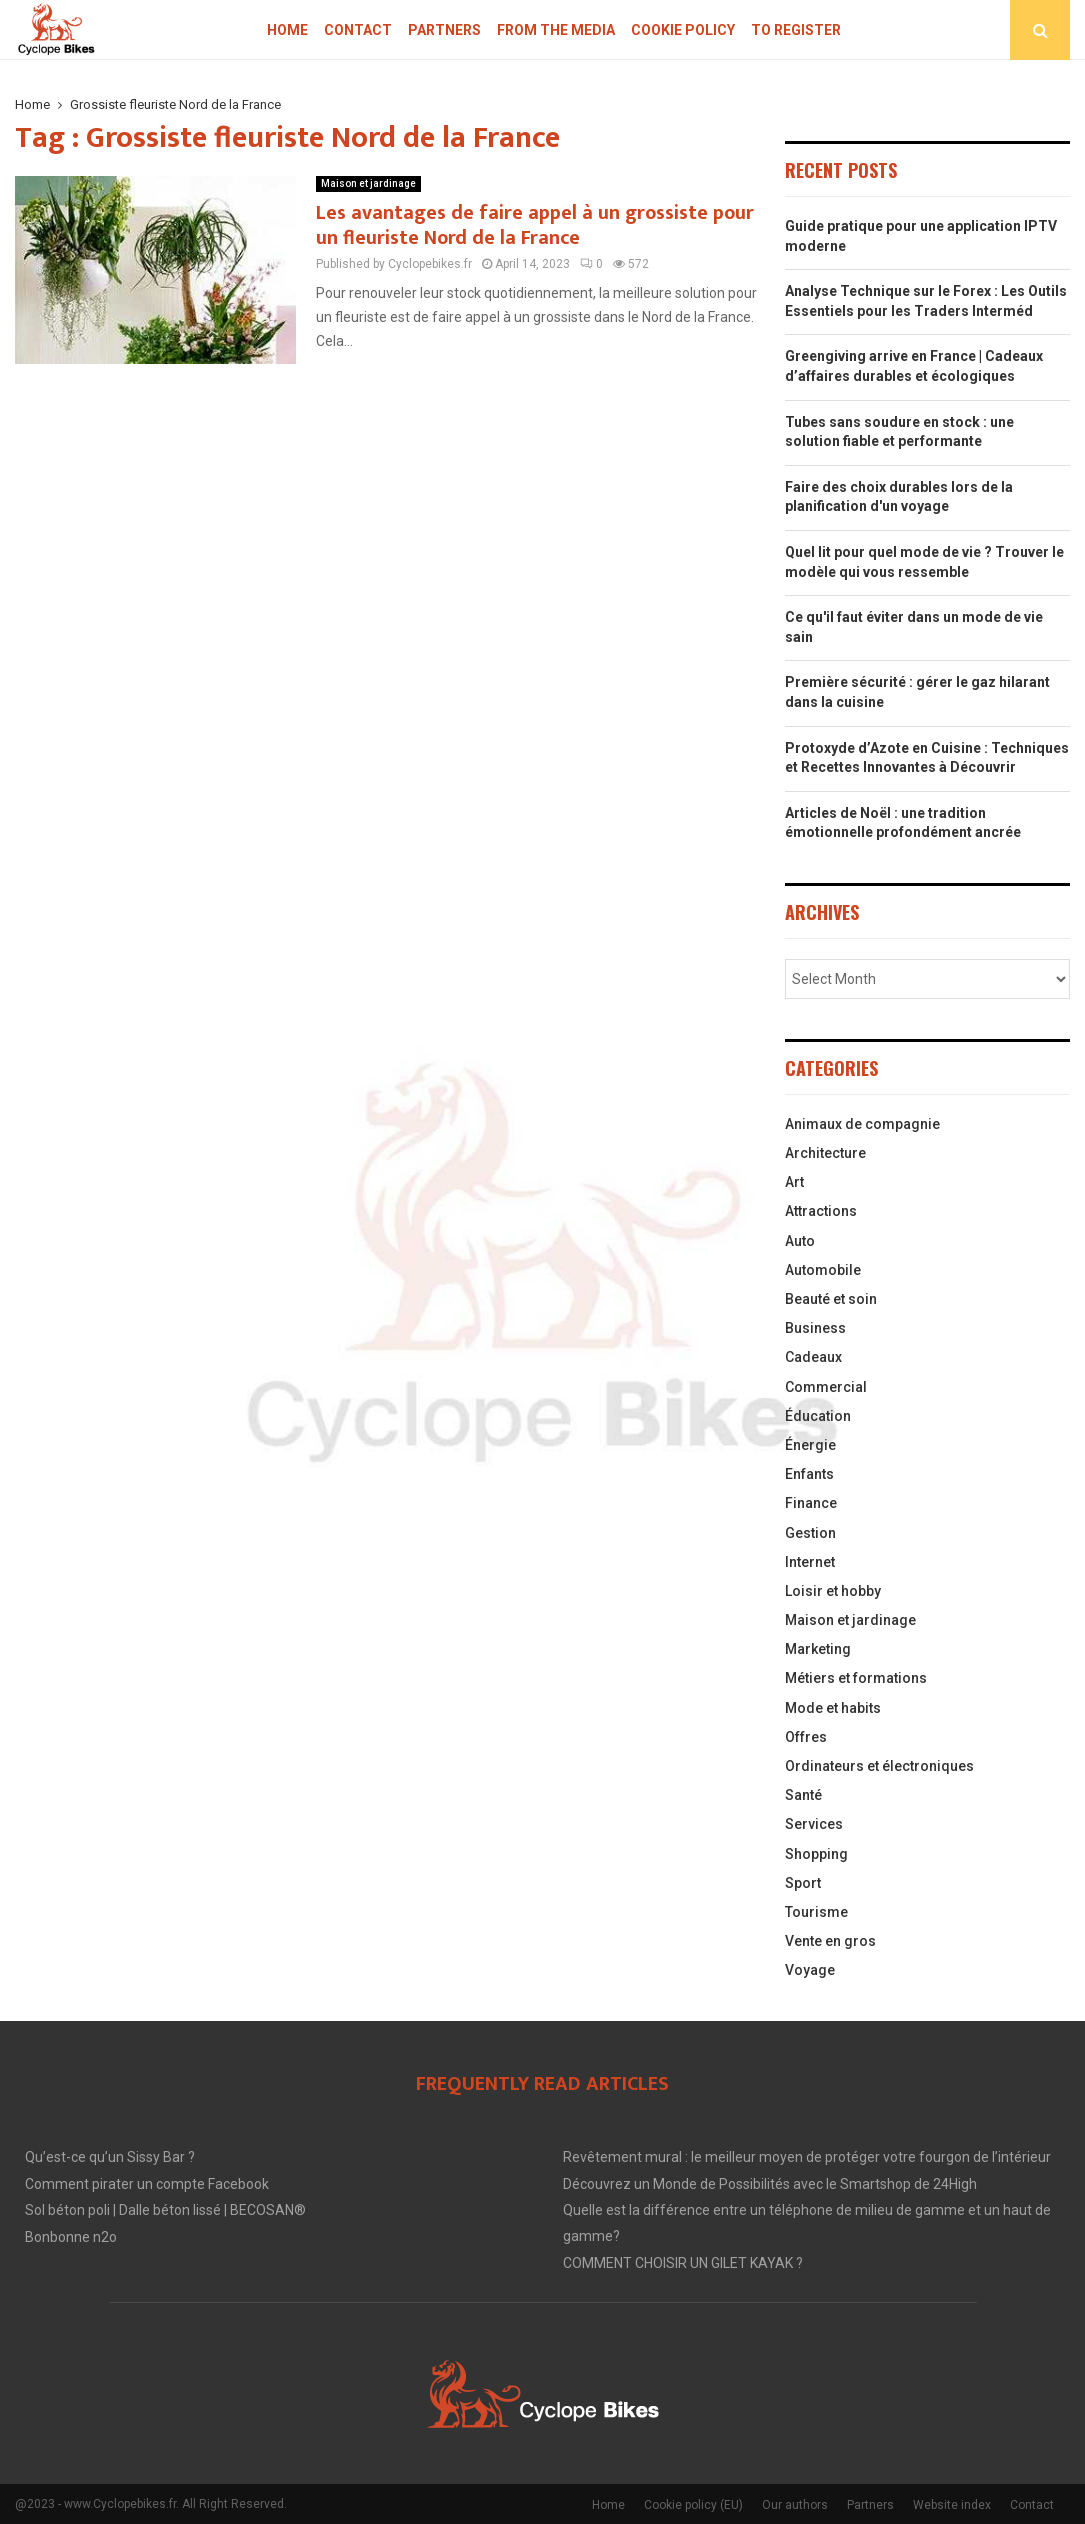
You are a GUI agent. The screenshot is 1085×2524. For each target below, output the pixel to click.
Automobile (823, 1270)
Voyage (810, 1970)
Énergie (810, 1445)
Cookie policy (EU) (693, 2505)
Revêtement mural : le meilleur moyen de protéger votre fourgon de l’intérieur (807, 2157)
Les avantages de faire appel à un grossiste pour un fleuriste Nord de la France (535, 225)
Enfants (809, 1474)
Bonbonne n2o (71, 2237)
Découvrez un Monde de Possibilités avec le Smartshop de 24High (770, 2184)
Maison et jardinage (368, 183)
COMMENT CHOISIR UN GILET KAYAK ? (683, 2263)
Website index (952, 2505)
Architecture (825, 1153)
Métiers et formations (856, 1678)
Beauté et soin (831, 1299)
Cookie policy (683, 30)
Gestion (810, 1533)
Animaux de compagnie (862, 1124)
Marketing (818, 1649)
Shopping (816, 1854)
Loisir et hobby (833, 1591)
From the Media (556, 30)
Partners (444, 30)
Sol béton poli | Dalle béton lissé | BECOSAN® (165, 2210)
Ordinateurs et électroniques (879, 1766)
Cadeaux (813, 1357)
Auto (800, 1241)
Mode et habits (833, 1708)
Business (815, 1328)
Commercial (826, 1387)
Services (814, 1824)
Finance (811, 1503)
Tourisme (816, 1912)
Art (794, 1182)
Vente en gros (830, 1941)
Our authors (795, 2505)
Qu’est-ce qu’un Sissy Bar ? (110, 2157)
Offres (806, 1737)
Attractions (821, 1211)
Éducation (818, 1416)
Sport (803, 1883)
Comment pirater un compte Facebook (147, 2184)
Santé (803, 1795)
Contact (358, 30)
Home (287, 30)
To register (796, 30)
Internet (810, 1562)
